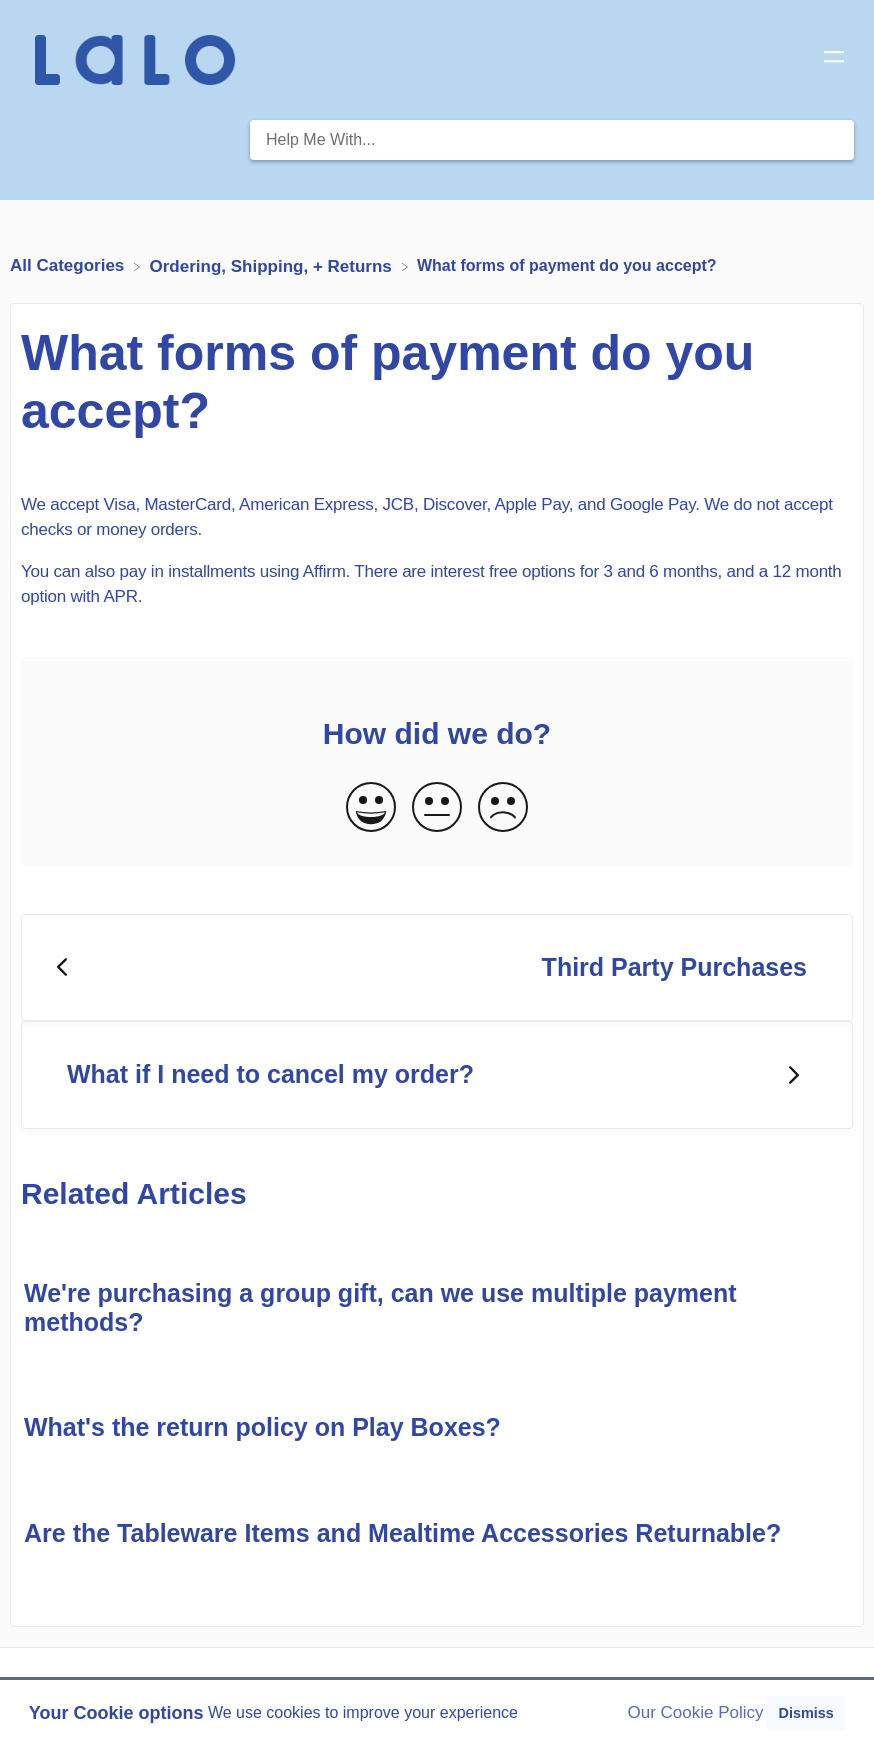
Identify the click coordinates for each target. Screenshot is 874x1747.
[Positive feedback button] (371, 808)
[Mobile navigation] (834, 60)
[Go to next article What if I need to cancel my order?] (437, 1075)
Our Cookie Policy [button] (696, 1712)
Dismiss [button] (805, 1713)
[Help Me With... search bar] (552, 140)
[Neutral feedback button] (437, 808)
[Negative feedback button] (503, 808)
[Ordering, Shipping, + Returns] (273, 265)
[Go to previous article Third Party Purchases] (437, 968)
